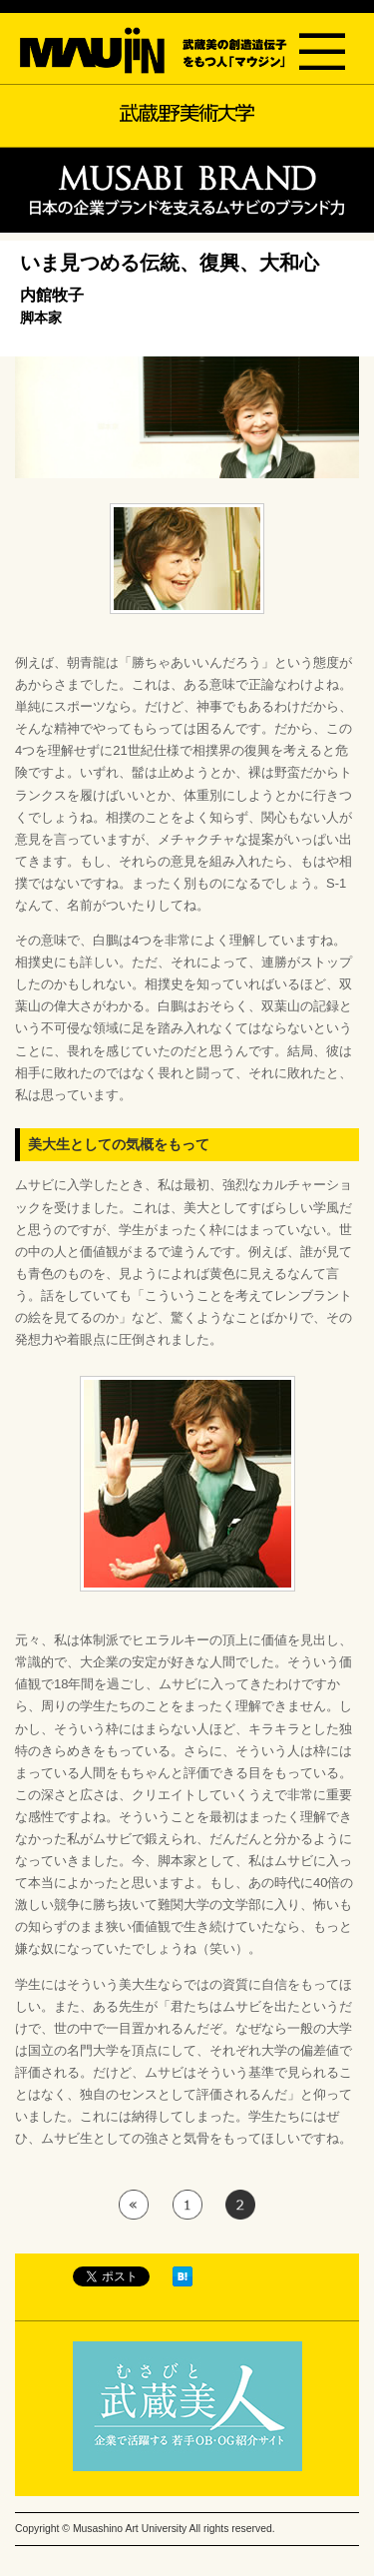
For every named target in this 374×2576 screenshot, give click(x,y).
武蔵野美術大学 (187, 113)
